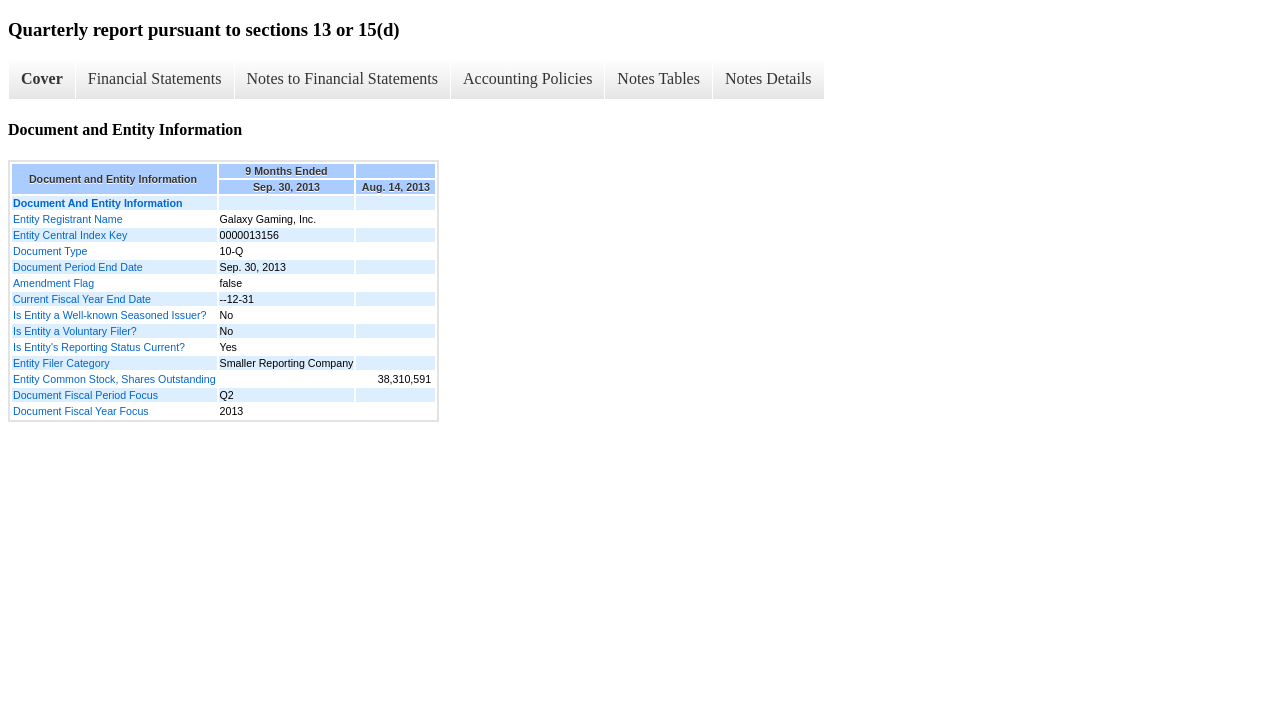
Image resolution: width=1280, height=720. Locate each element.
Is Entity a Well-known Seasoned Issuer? (110, 315)
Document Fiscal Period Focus (85, 395)
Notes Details (768, 78)
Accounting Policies (527, 78)
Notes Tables (658, 78)
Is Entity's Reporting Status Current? (99, 347)
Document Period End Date (78, 267)
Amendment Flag (53, 283)
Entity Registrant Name (68, 219)
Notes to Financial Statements (343, 78)
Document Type (50, 251)
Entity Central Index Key (70, 235)
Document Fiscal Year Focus (81, 411)
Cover (42, 78)
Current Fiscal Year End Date (82, 299)
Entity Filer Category (61, 363)
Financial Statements (155, 78)
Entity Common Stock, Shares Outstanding (114, 379)
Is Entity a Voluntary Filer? (75, 331)
